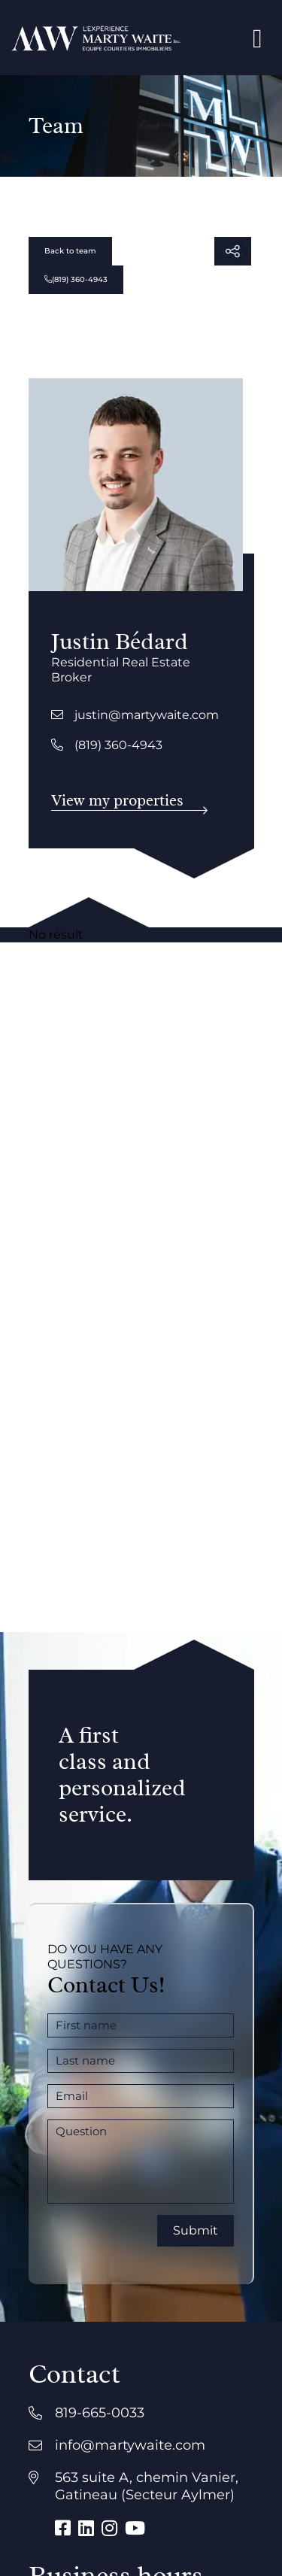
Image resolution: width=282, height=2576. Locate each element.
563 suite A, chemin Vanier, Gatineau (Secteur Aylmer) (146, 2486)
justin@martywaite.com (135, 715)
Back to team (70, 251)
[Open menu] (257, 38)
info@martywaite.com (130, 2445)
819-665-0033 (99, 2413)
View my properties (117, 800)
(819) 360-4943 (76, 279)
